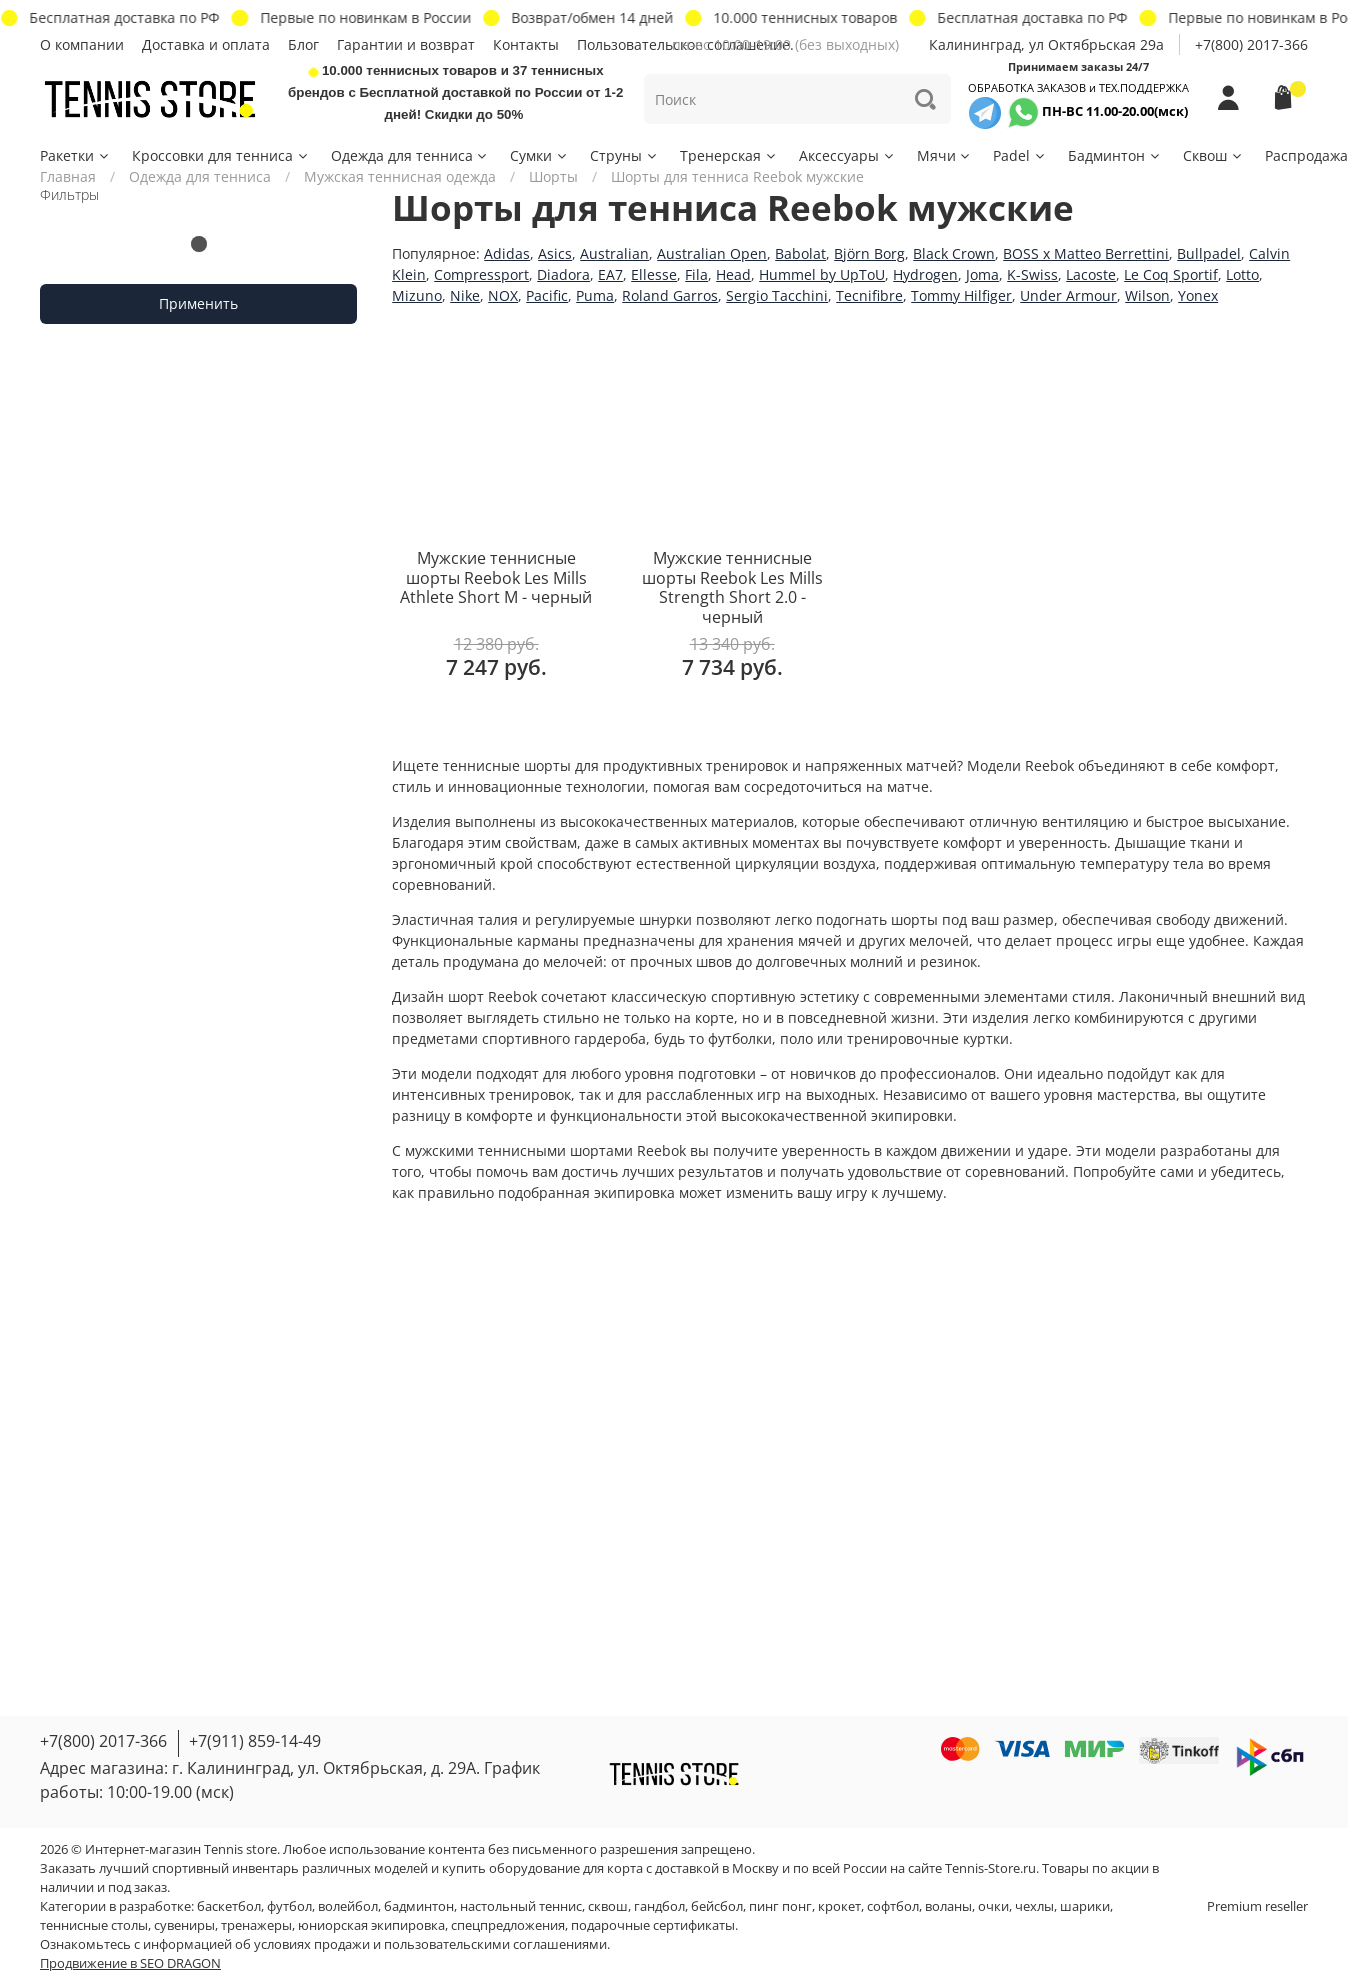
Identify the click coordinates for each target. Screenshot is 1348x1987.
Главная (68, 176)
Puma (595, 295)
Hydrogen (925, 274)
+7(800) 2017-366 (1251, 44)
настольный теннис (521, 1906)
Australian (614, 253)
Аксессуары (847, 155)
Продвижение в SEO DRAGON (130, 1963)
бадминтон (419, 1906)
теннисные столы (94, 1925)
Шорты (553, 176)
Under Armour (1068, 295)
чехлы (1034, 1906)
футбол (289, 1906)
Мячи (945, 155)
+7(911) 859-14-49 (255, 1741)
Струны (624, 155)
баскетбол (229, 1906)
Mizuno (417, 295)
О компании (82, 44)
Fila (696, 274)
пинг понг (780, 1906)
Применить (198, 303)
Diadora (563, 274)
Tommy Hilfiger (961, 295)
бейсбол (717, 1906)
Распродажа (1306, 155)
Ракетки (75, 155)
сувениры (184, 1925)
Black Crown (954, 253)
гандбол (659, 1906)
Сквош (1213, 155)
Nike (465, 295)
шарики (1085, 1906)
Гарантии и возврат (406, 44)
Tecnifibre (869, 295)
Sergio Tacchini (777, 295)
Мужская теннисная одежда (400, 176)
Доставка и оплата (206, 44)
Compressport (481, 274)
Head (733, 274)
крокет (839, 1906)
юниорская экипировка (371, 1925)
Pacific (547, 295)
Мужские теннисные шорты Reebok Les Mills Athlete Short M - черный (496, 577)
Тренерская (729, 155)
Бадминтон (1115, 155)
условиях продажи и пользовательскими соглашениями (430, 1944)
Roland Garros (670, 295)
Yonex (1198, 295)
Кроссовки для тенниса (221, 155)
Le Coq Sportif (1171, 274)
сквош (608, 1906)
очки (993, 1906)
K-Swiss (1032, 274)
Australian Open (712, 253)
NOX (503, 295)
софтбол (893, 1906)
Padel (1020, 155)
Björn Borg (869, 253)
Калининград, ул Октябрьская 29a (1046, 44)
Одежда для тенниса (410, 155)
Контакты (526, 44)
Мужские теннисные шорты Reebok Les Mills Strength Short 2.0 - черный (732, 587)
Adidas (507, 253)
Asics (555, 253)
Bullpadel (1209, 253)
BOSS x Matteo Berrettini (1086, 253)
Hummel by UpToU (822, 274)
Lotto (1242, 274)
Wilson (1147, 295)
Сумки (539, 155)
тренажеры (256, 1925)
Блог (303, 44)
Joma (982, 274)
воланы (948, 1906)
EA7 (610, 274)
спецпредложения (508, 1925)
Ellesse (654, 274)
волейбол (348, 1906)
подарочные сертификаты (653, 1925)
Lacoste (1091, 274)
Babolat (800, 253)
